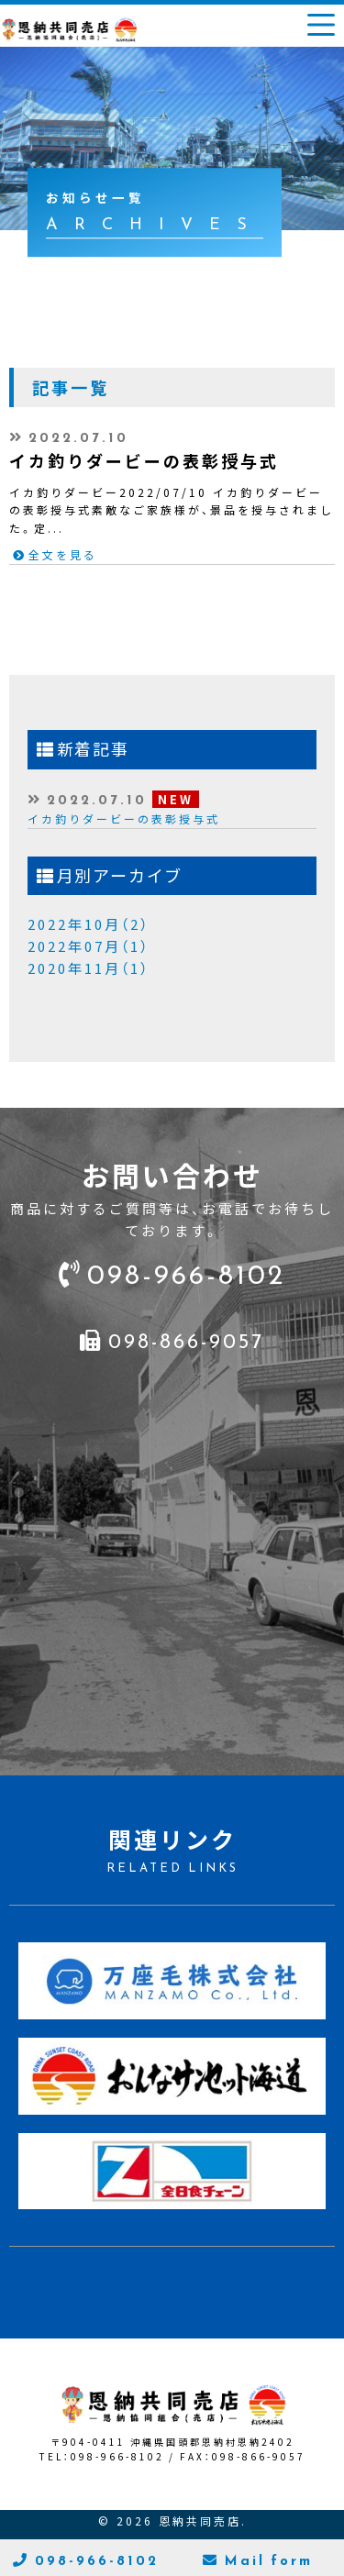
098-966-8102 (186, 1272)
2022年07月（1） (89, 946)
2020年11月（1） (89, 968)
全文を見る (62, 555)
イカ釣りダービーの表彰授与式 (124, 819)
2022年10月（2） (89, 924)
